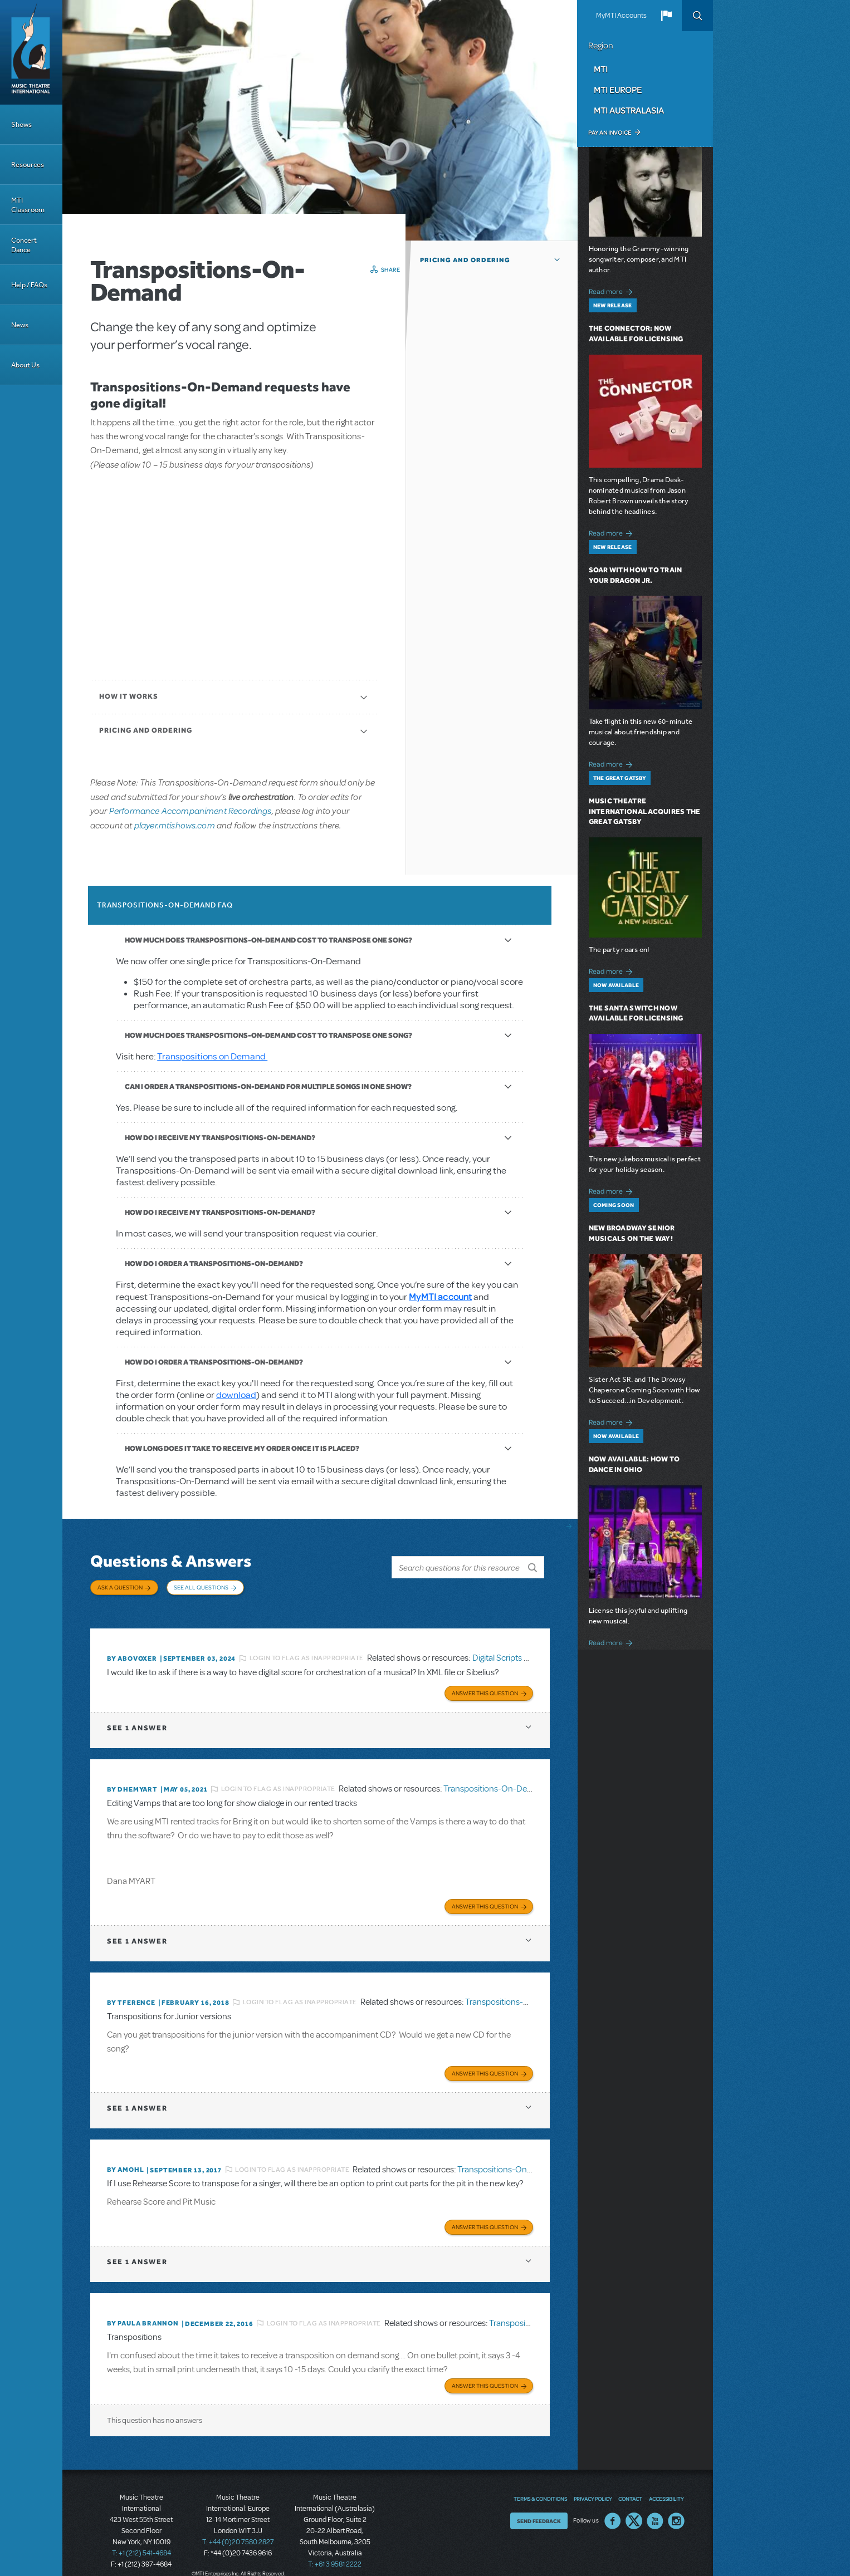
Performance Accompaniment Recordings (190, 810)
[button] (666, 15)
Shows (21, 124)
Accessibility (666, 2482)
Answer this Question (485, 1683)
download (236, 1395)
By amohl (125, 2157)
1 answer (137, 1718)
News (19, 325)
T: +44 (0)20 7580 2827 (238, 2525)
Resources (27, 164)
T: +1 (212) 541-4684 (141, 2537)
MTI (601, 69)
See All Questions (201, 1587)
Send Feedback (539, 2504)
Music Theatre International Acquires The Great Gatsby (645, 811)
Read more (612, 290)
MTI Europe (618, 89)
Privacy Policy (593, 2482)
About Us (25, 365)
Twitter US (634, 2504)
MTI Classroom (28, 204)
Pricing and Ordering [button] (465, 260)
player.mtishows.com (174, 824)
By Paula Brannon (143, 2309)
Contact (630, 2482)
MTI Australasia (629, 110)
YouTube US (655, 2504)
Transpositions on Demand (212, 1056)
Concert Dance (24, 244)
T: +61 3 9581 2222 (335, 2548)
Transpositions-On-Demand (496, 1779)
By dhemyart (132, 1779)
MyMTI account (440, 1296)
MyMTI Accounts (621, 15)
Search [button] (697, 15)
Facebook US (612, 2504)
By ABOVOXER (132, 1650)
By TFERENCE (131, 1991)
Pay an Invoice (609, 132)
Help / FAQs (29, 285)
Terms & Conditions (540, 2482)
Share (390, 269)
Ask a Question (120, 1587)
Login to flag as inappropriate (307, 1650)
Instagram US (676, 2504)
